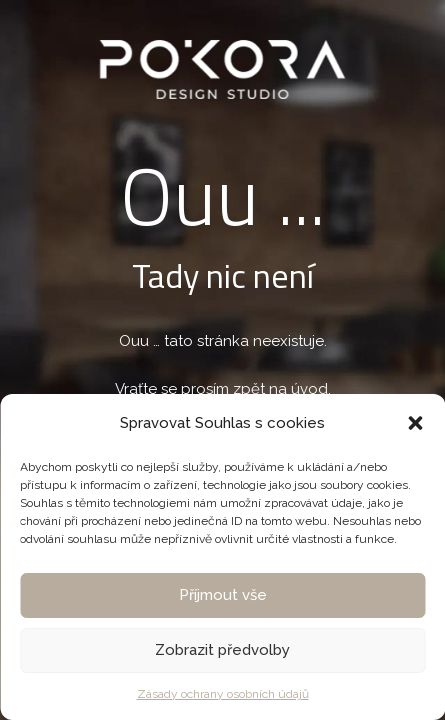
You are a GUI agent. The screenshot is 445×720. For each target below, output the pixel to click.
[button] (415, 423)
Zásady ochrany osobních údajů (223, 694)
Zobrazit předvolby (222, 650)
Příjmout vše (223, 595)
